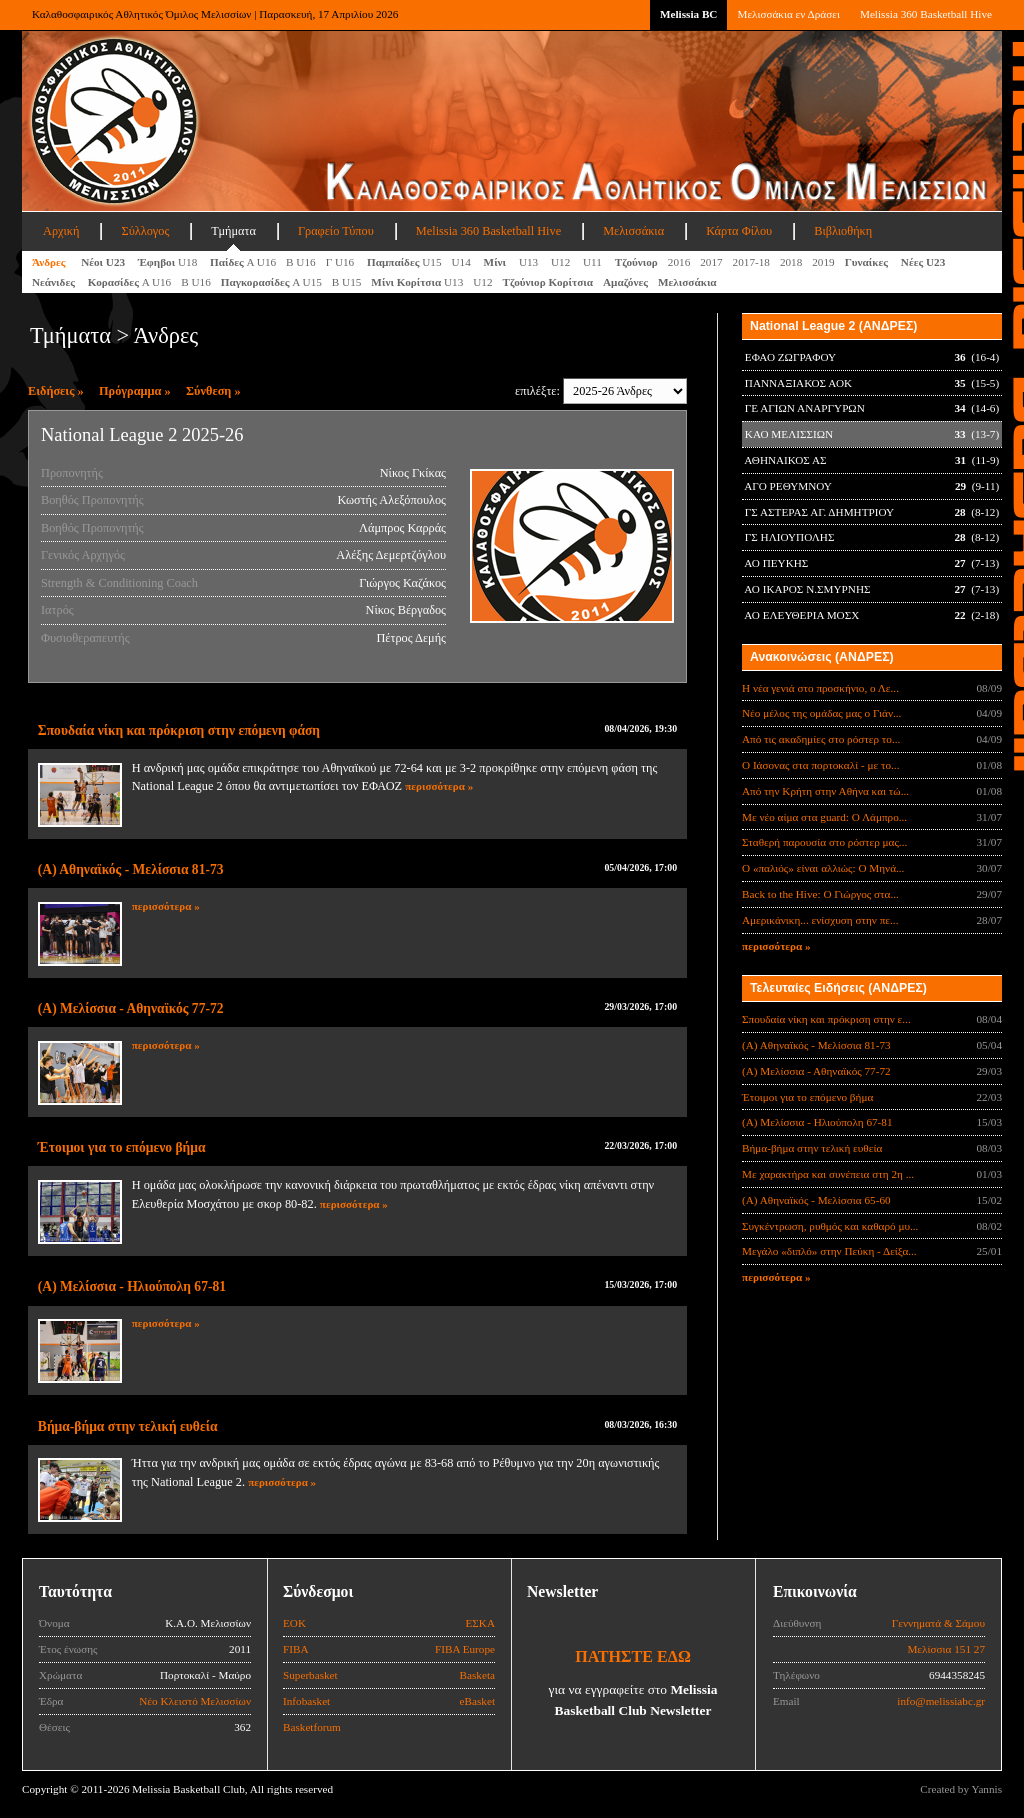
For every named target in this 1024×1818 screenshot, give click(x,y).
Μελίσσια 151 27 (946, 1649)
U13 (530, 262)
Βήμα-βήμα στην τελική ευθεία (128, 1426)
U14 (463, 262)
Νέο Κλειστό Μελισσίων (195, 1701)
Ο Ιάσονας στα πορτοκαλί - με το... (820, 765)
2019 (823, 262)
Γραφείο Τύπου (336, 231)
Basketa (477, 1675)
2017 (711, 262)
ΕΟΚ (294, 1623)
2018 (791, 262)
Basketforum (312, 1727)
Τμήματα (233, 231)
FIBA (296, 1649)
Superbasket (310, 1675)
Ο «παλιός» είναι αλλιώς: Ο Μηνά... (823, 868)
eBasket (477, 1701)
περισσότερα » (439, 786)
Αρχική (61, 231)
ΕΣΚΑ (480, 1623)
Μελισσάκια (633, 231)
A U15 (271, 282)
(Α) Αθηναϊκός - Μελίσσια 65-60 (816, 1200)
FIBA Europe (465, 1649)
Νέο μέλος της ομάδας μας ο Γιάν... (821, 713)
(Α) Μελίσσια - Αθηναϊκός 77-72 (131, 1008)
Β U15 (347, 282)
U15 (404, 262)
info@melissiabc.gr (941, 1701)
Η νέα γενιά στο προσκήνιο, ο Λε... (820, 688)
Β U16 (301, 262)
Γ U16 (341, 262)
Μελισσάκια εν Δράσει (788, 14)
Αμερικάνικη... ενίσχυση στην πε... (820, 920)
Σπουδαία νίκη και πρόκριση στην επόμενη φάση (179, 730)
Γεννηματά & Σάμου (938, 1623)
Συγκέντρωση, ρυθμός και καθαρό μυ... (830, 1226)
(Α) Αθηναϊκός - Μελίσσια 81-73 (131, 869)
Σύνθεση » (213, 391)
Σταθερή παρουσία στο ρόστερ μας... (824, 842)
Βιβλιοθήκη (843, 231)
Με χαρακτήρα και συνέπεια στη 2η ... (828, 1174)
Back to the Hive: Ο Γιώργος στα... (820, 894)
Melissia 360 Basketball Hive (926, 14)
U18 (169, 262)
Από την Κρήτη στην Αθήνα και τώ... (825, 791)
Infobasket (306, 1701)
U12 (562, 262)
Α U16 (243, 262)
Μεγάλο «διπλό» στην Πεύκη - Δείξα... (829, 1251)
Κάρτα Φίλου (739, 231)
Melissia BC (689, 14)
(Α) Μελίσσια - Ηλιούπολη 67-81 (132, 1286)
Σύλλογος (145, 231)
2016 (679, 262)
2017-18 (751, 262)
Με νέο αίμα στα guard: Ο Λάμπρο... (824, 817)
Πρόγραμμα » (135, 391)
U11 (594, 262)
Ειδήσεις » (56, 391)
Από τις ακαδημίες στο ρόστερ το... (821, 739)
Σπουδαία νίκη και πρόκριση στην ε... (826, 1019)
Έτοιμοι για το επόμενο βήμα (122, 1147)
